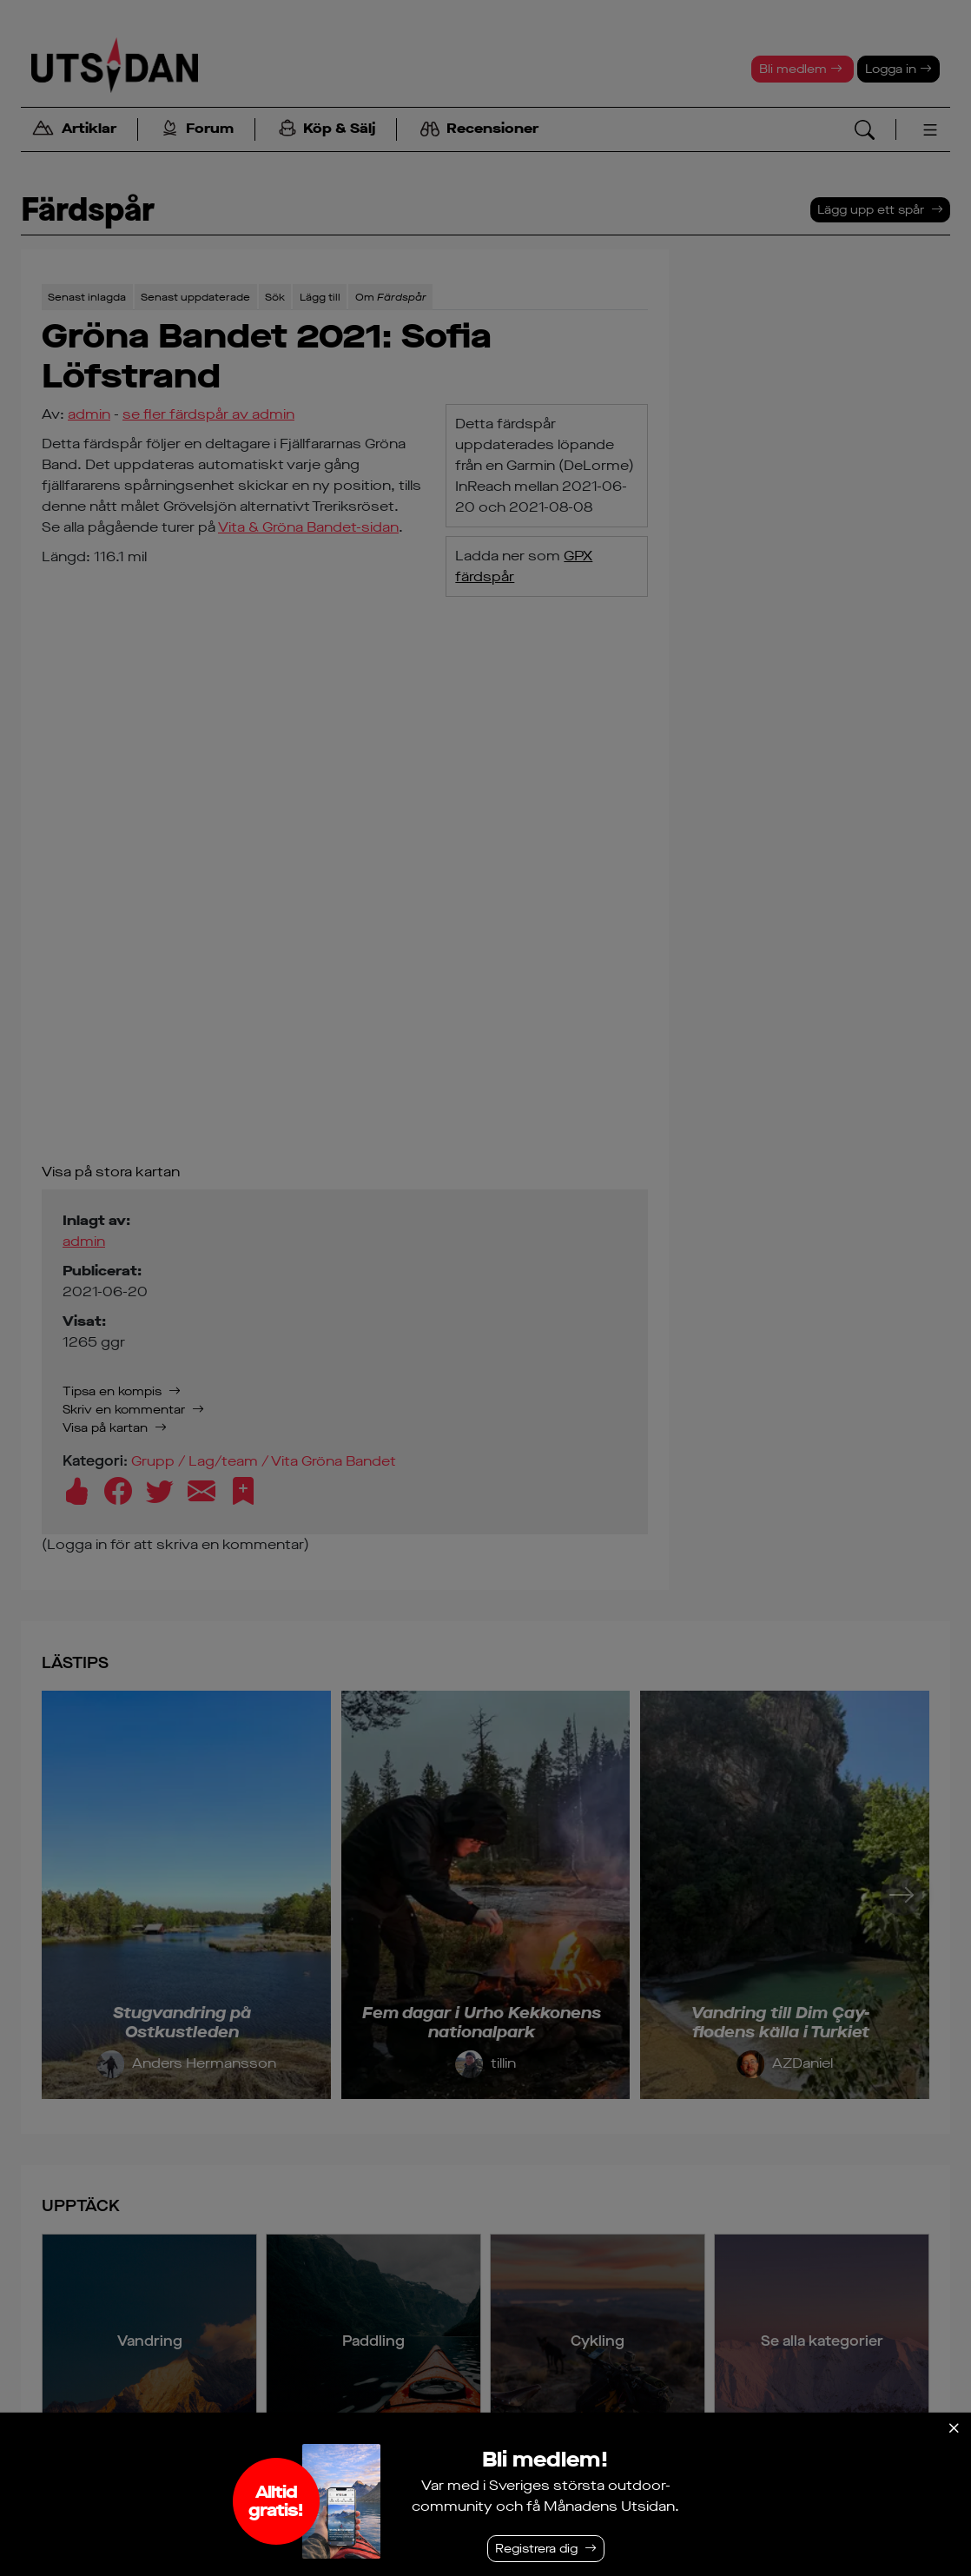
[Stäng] (953, 2428)
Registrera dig (536, 2548)
